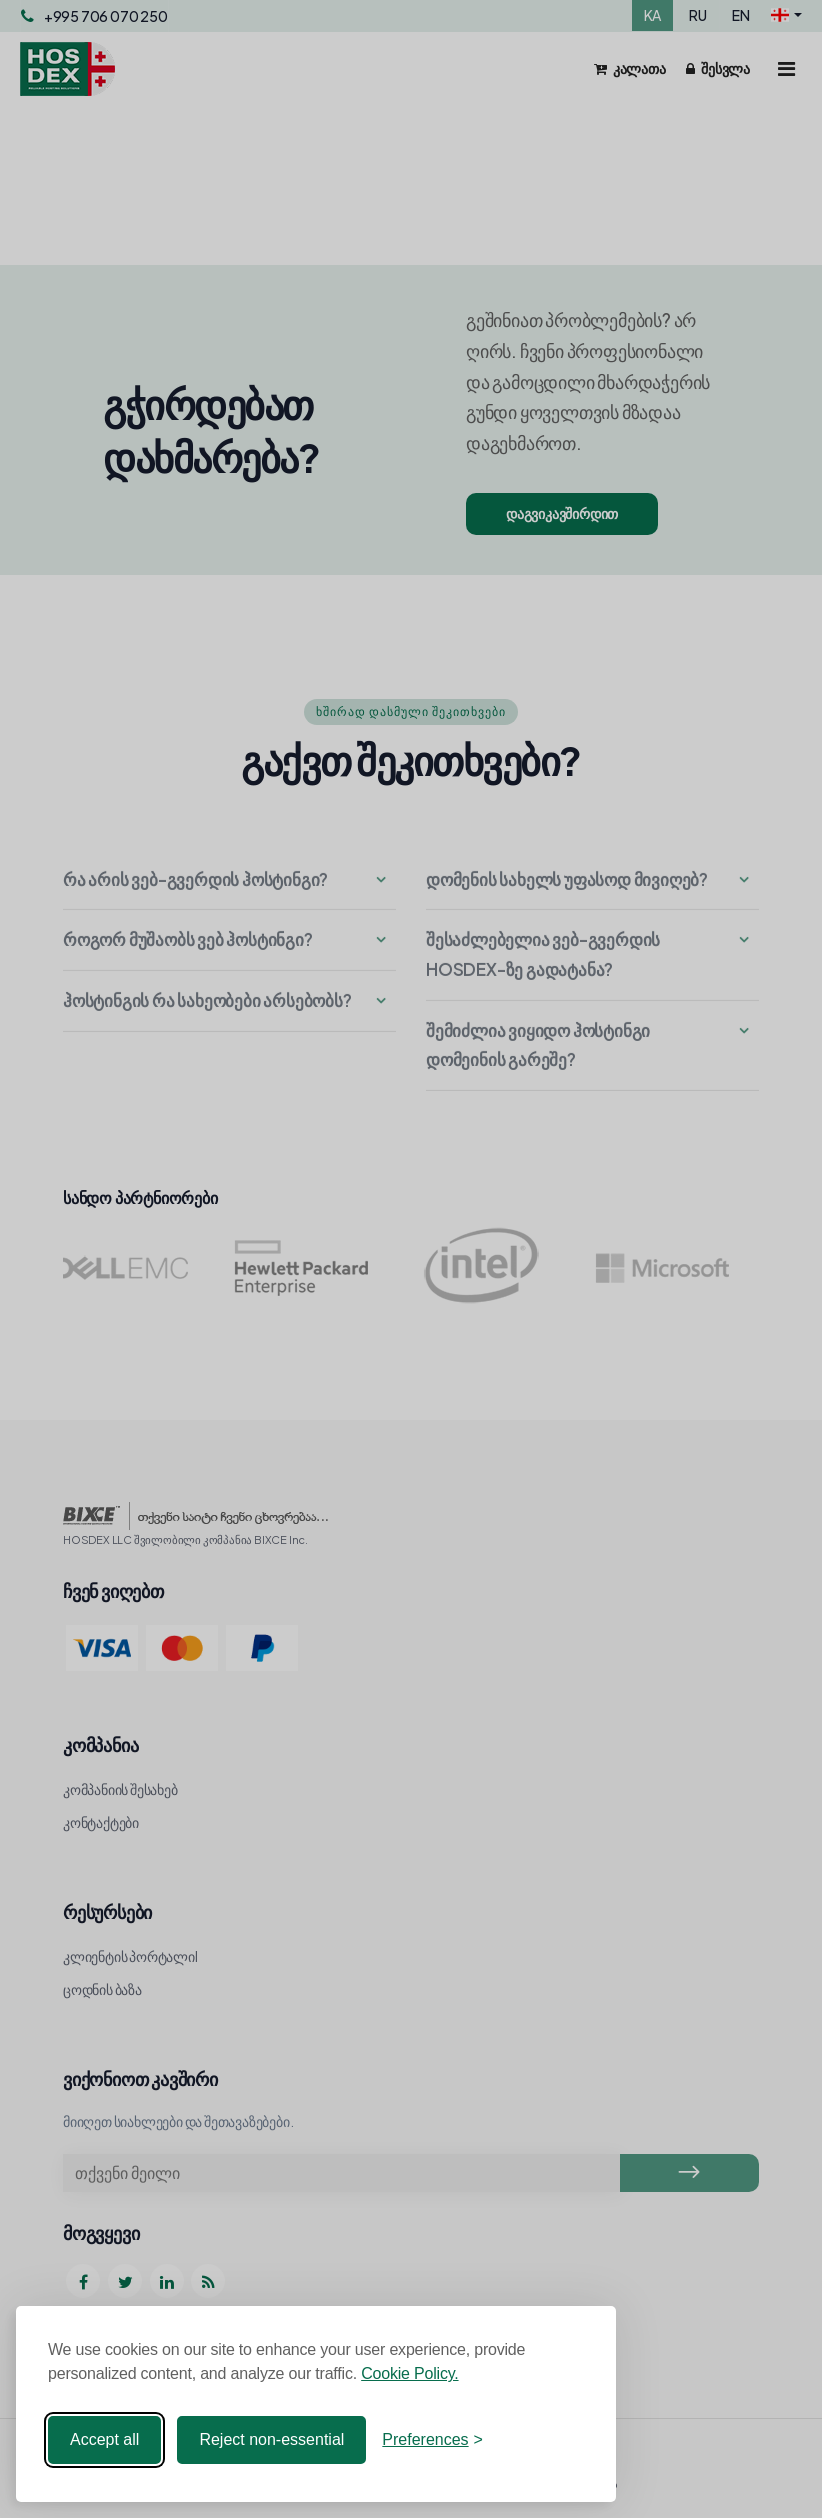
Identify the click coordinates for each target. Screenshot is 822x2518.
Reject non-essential (271, 2439)
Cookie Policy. (409, 2373)
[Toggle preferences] (432, 2440)
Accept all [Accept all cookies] (104, 2439)
